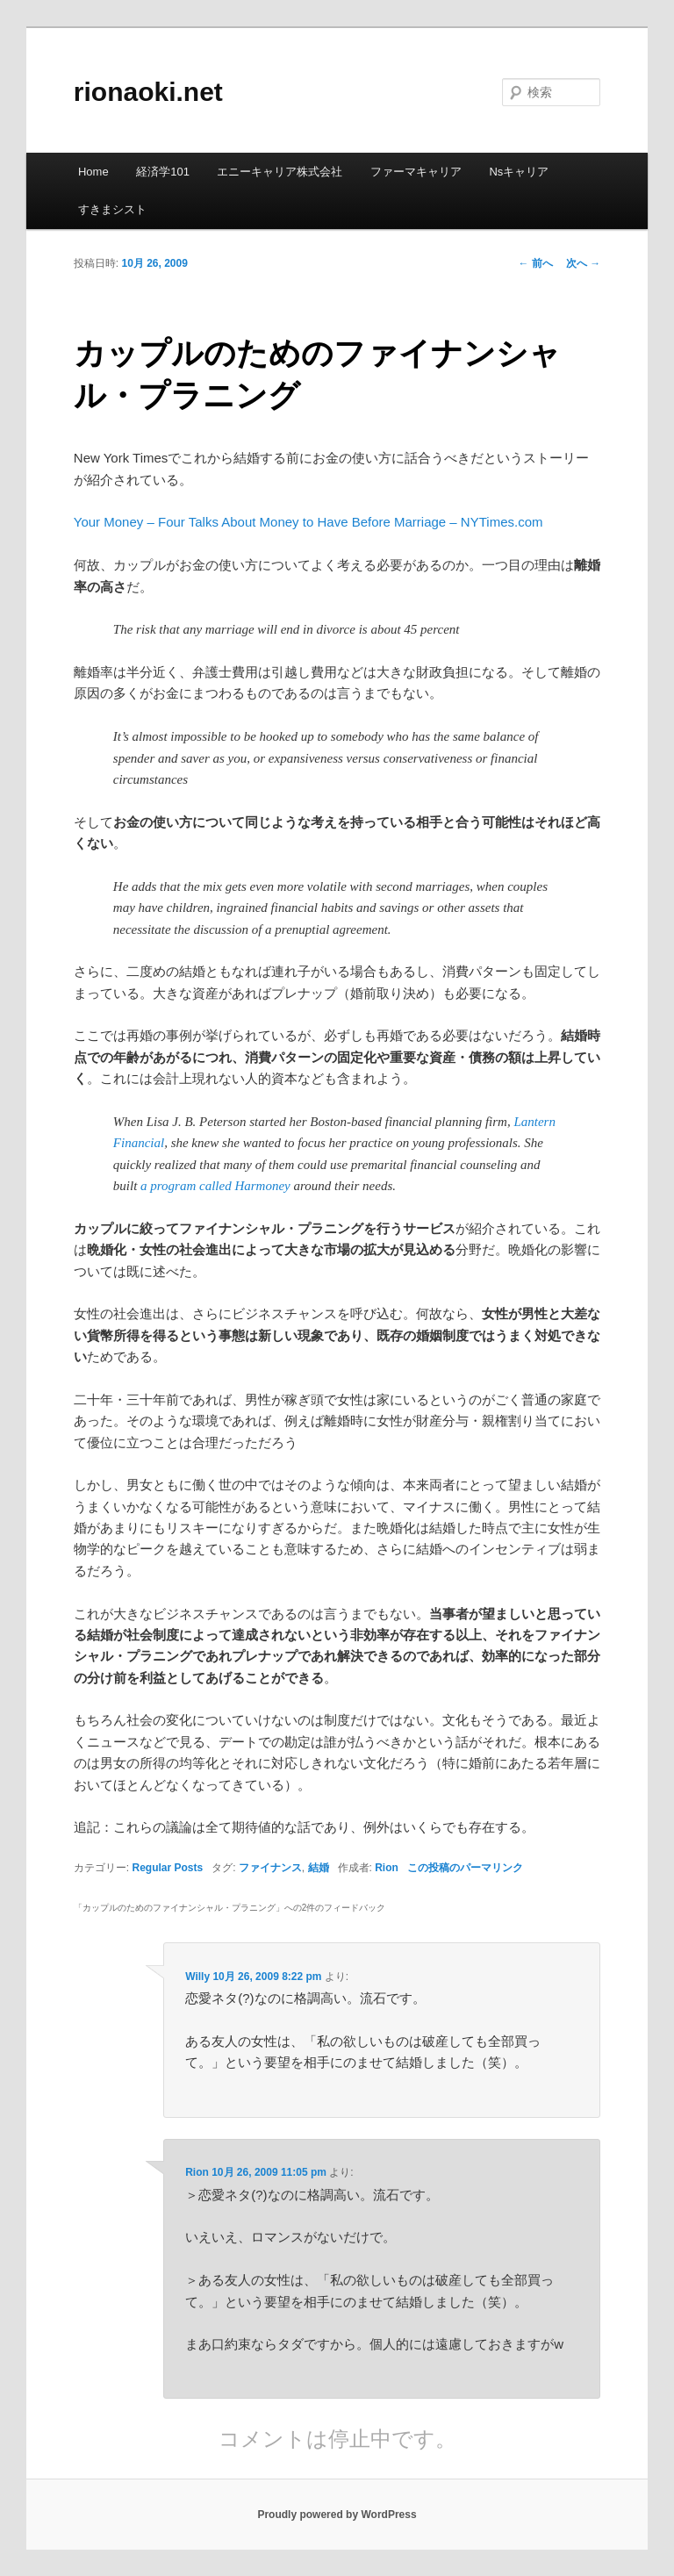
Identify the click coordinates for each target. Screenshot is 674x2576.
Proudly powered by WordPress (336, 2514)
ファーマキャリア (416, 171)
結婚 (318, 1868)
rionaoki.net (148, 91)
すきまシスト (112, 209)
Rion (386, 1868)
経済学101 (163, 171)
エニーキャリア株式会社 (279, 171)
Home (93, 171)
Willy (197, 1976)
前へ (536, 263)
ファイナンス (270, 1868)
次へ (583, 263)
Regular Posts (167, 1868)
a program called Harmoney (215, 1186)
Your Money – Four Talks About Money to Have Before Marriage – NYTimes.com (308, 521)
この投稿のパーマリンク (465, 1868)
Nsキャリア (519, 171)
